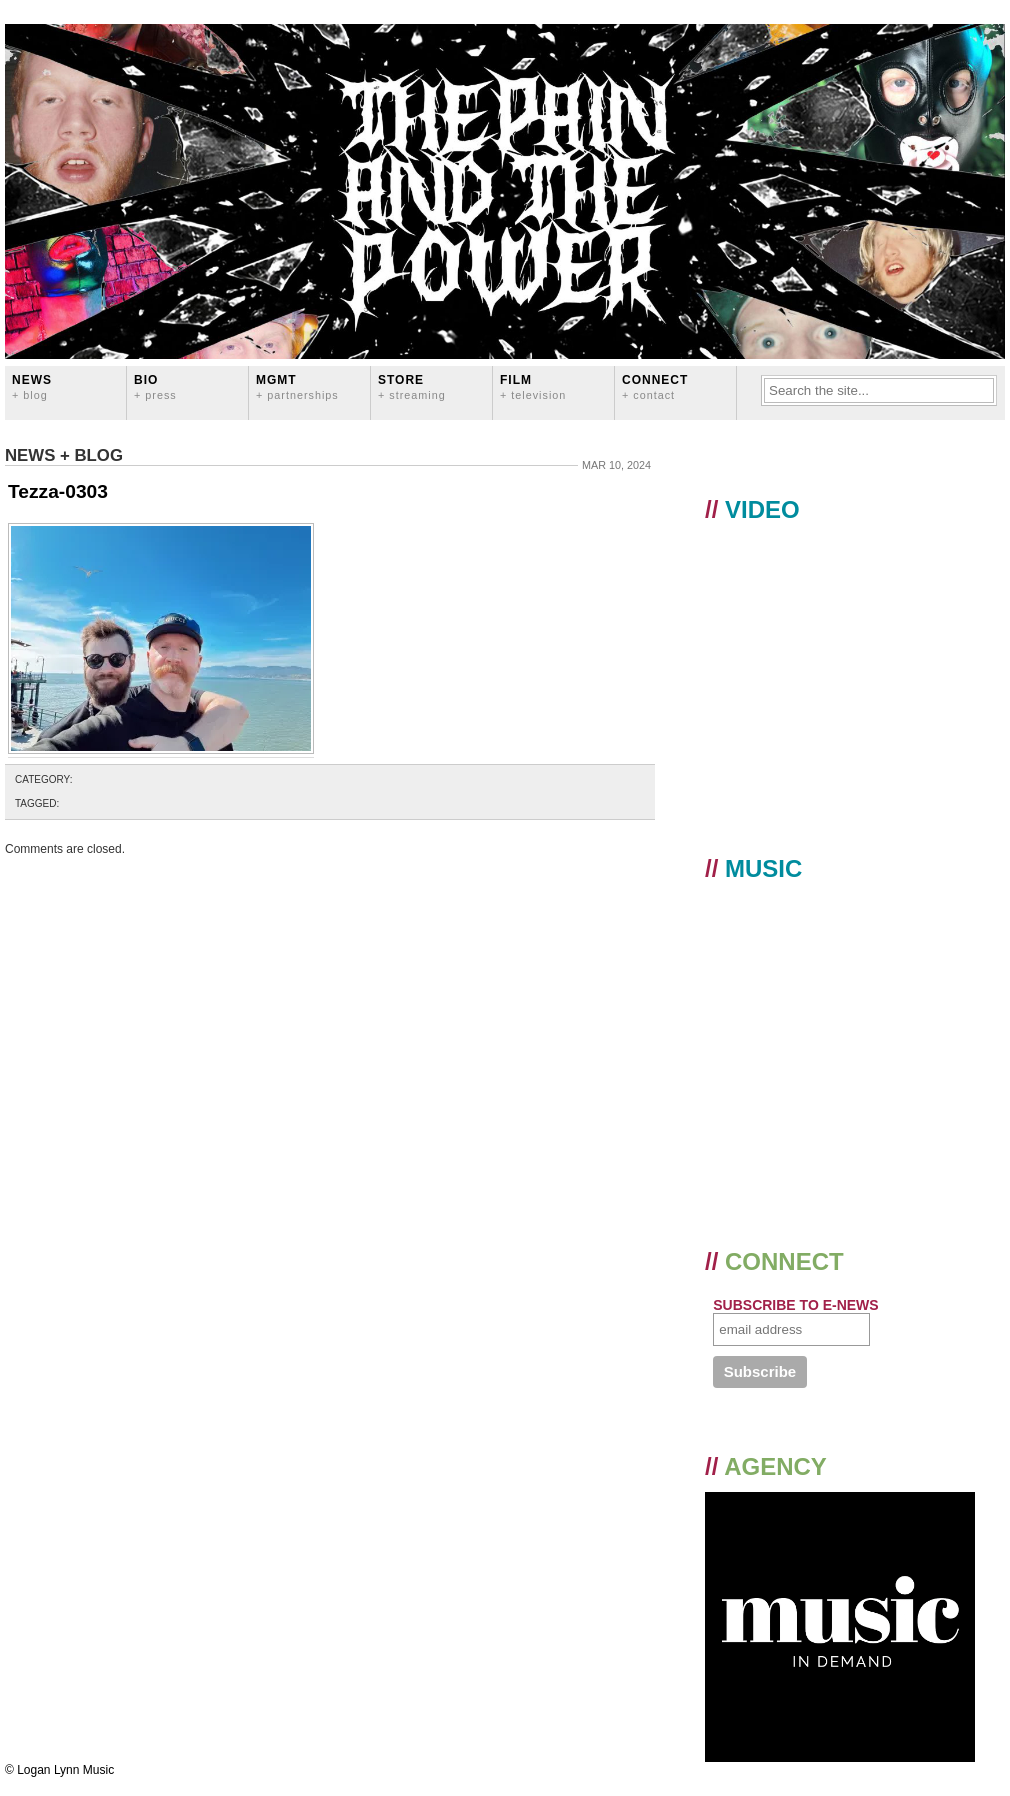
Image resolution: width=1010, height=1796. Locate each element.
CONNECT (655, 386)
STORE (412, 386)
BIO (155, 386)
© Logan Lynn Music (59, 1770)
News (32, 386)
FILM (533, 386)
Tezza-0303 (58, 491)
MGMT (297, 386)
